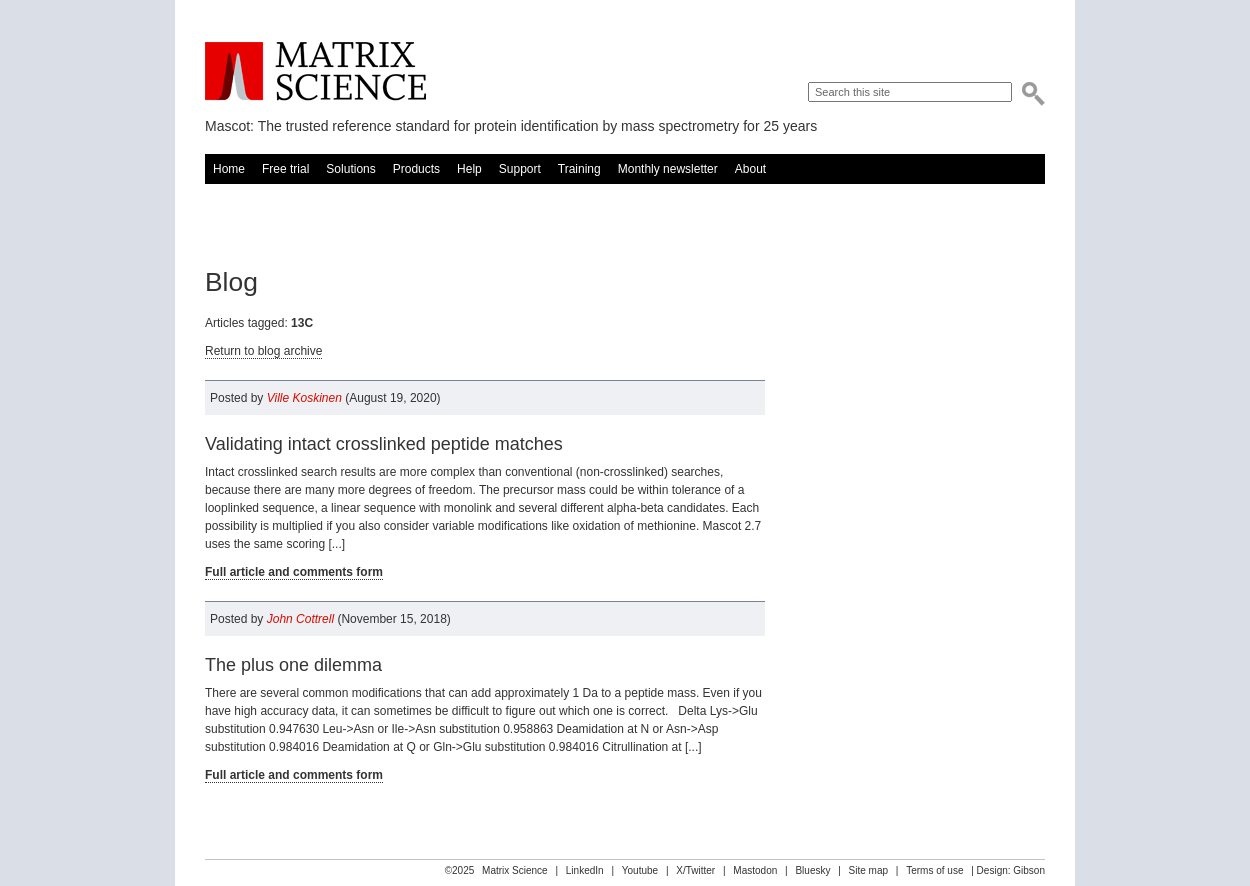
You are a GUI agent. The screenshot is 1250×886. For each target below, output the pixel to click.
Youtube (640, 870)
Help (469, 169)
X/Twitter (695, 870)
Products (416, 169)
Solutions (350, 169)
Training (579, 169)
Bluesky (812, 870)
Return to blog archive (263, 351)
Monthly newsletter (668, 169)
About (750, 169)
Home (229, 169)
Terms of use (934, 870)
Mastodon (755, 870)
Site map (868, 870)
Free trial (285, 169)
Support (520, 169)
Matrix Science (315, 71)
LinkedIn (585, 870)
